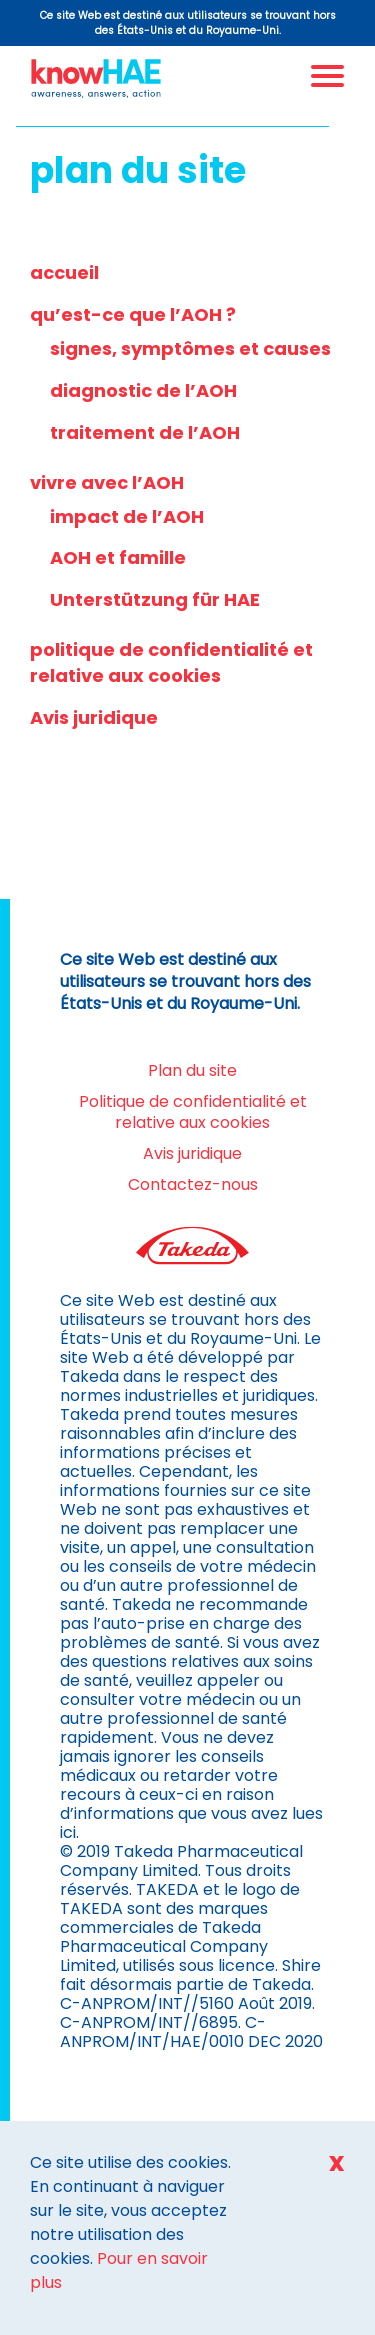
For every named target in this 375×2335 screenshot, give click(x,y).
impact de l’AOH (127, 516)
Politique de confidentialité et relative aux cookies (193, 1112)
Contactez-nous (193, 1184)
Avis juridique (94, 717)
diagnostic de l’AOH (143, 390)
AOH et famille (118, 557)
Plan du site (192, 1070)
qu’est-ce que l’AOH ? (133, 314)
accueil (64, 272)
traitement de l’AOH (145, 432)
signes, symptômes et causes (190, 348)
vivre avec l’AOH (107, 482)
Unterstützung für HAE (155, 599)
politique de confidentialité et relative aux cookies (171, 662)
